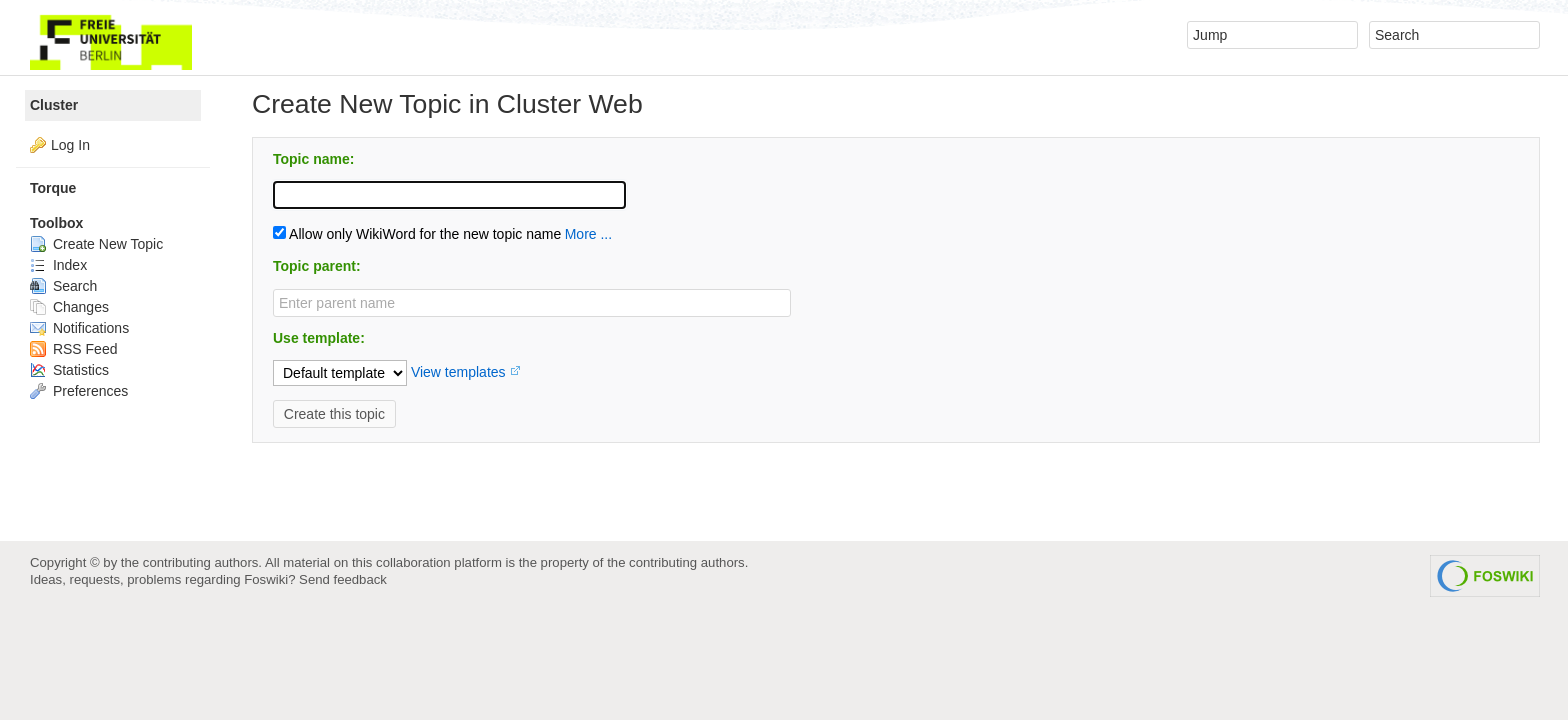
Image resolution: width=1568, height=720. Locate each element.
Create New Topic (96, 244)
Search (63, 286)
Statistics (69, 370)
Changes (69, 307)
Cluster (54, 105)
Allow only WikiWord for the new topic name (417, 234)
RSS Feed (73, 349)
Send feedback (343, 579)
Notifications (79, 328)
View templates (458, 372)
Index (58, 265)
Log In (70, 145)
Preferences (79, 391)
